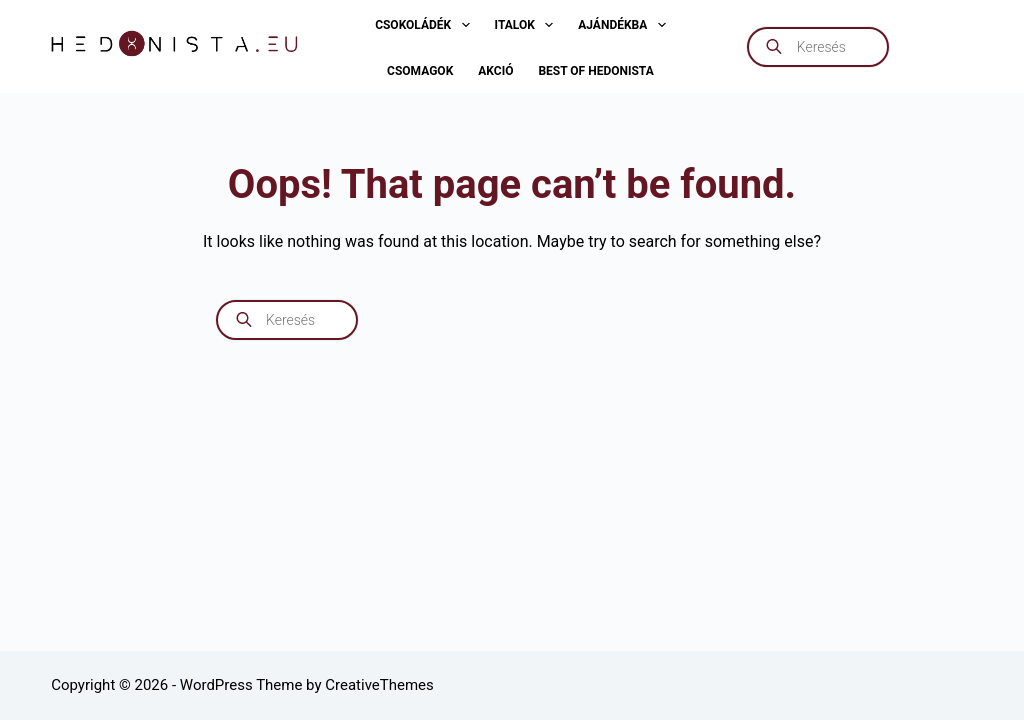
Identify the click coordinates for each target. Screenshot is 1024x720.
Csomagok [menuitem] (420, 71)
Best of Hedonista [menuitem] (595, 71)
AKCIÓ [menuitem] (495, 71)
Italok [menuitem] (528, 25)
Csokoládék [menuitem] (426, 25)
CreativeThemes (379, 685)
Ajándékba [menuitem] (625, 25)
